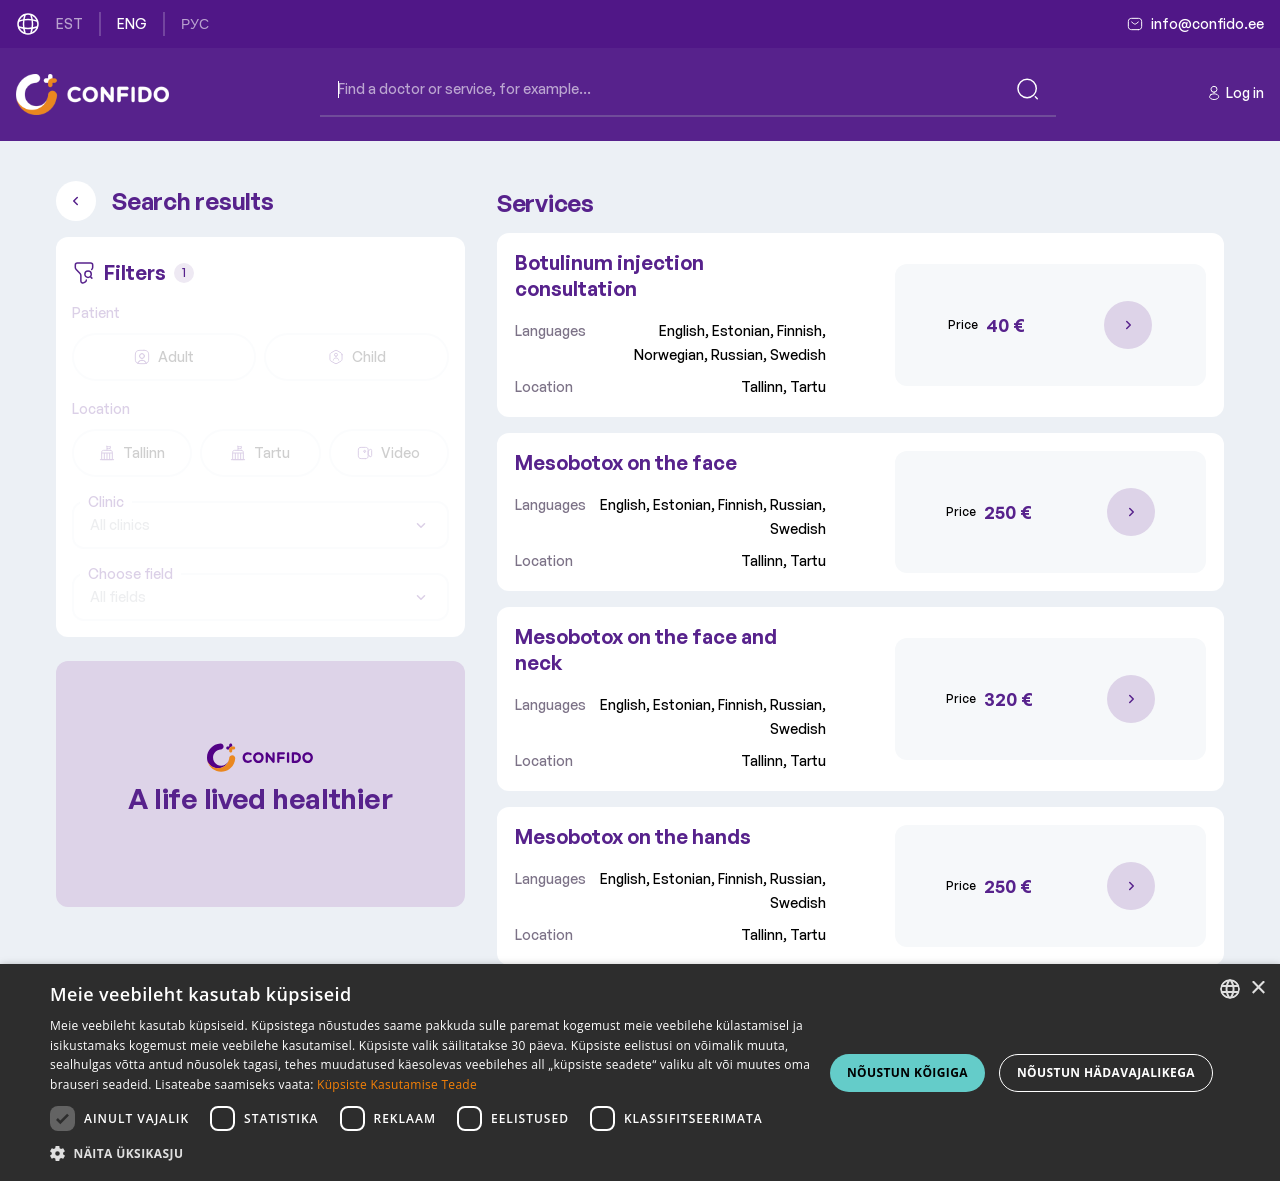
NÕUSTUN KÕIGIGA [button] (907, 1072)
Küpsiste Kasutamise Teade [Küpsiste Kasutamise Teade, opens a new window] (397, 1084)
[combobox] (260, 525)
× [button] (1257, 988)
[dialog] (640, 1072)
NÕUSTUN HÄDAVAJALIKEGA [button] (1106, 1072)
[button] (430, 1154)
